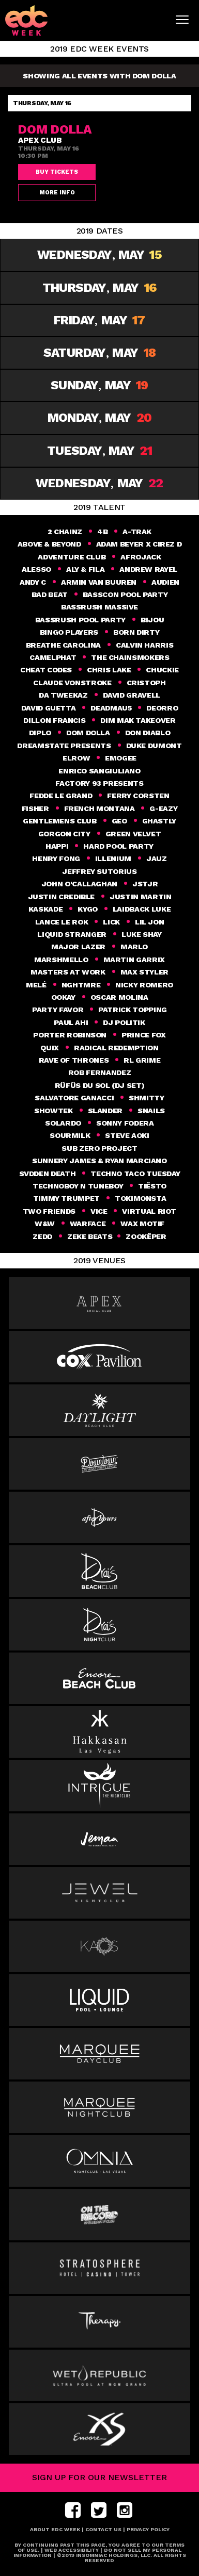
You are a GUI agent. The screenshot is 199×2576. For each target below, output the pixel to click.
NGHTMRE (81, 985)
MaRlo (134, 947)
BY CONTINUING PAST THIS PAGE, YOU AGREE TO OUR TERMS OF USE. (99, 2547)
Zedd (42, 1236)
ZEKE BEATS (89, 1236)
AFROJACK (140, 557)
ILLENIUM (113, 858)
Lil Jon (149, 922)
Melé (36, 985)
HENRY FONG (56, 858)
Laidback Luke (142, 909)
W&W (45, 1223)
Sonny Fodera (125, 1123)
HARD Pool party (118, 846)
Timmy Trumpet (66, 1198)
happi (56, 846)
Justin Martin (140, 897)
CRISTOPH (146, 683)
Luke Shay (141, 934)
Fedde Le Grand (60, 795)
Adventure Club (71, 557)
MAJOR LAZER (78, 947)
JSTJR (145, 884)
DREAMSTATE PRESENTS (64, 745)
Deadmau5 (110, 708)
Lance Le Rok (61, 922)
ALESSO (36, 569)
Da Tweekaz (63, 695)
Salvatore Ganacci (74, 1098)
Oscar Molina (119, 997)
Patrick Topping (132, 1009)
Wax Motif (142, 1223)
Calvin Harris (144, 645)
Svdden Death (47, 1173)
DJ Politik (124, 1022)
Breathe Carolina (63, 645)
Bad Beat (50, 594)
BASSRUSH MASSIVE (99, 607)
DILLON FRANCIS (54, 720)
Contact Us (103, 2529)
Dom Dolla (88, 733)
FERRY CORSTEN (138, 795)
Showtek (53, 1111)
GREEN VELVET (133, 834)
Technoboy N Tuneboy (78, 1186)
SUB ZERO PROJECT (99, 1148)
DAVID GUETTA (48, 708)
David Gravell (131, 695)
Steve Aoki (127, 1135)
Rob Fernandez (99, 1072)
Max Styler (144, 972)
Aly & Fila (85, 569)
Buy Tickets (57, 172)
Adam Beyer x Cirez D (139, 544)
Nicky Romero (144, 985)
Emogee (120, 758)
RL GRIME (142, 1060)
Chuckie (162, 670)
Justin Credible (61, 897)
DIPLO (40, 733)
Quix (49, 1048)
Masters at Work (67, 972)
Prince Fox (143, 1035)
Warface (87, 1223)
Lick (111, 922)
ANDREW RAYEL (148, 569)
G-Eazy (163, 808)
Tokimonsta (140, 1198)
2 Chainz (65, 531)
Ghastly (159, 821)
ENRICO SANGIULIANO (99, 771)
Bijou (152, 620)
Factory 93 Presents (99, 783)
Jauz (156, 858)
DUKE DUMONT (154, 745)
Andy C (33, 582)
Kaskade (45, 909)
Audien (165, 582)
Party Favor (57, 1009)
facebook (75, 2510)
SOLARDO (63, 1123)
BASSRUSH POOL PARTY (80, 620)
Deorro (162, 708)
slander (105, 1111)
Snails (151, 1111)
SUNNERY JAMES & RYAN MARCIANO (99, 1161)
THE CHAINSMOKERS (130, 657)
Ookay (63, 997)
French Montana (99, 808)
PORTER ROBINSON (69, 1035)
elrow (76, 758)
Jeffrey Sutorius (99, 871)
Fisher (35, 808)
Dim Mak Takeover (137, 720)
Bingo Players (69, 632)
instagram (124, 2510)
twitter (98, 2510)
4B (102, 531)
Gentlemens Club (60, 821)
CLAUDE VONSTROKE (72, 683)
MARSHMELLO (61, 959)
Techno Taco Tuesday (135, 1173)
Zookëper (147, 1236)
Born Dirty (136, 632)
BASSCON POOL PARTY (125, 594)
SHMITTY (146, 1098)
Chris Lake (109, 670)
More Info (57, 192)
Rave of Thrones (74, 1060)
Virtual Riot (149, 1211)
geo (119, 821)
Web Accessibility (71, 2550)
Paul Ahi (71, 1022)
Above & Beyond (49, 544)
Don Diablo (147, 733)
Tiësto (152, 1186)
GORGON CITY (64, 834)
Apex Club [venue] (40, 140)
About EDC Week (55, 2529)
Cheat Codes (46, 670)
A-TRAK (137, 531)
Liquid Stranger (71, 934)
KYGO (88, 909)
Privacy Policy (148, 2529)
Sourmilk (70, 1135)
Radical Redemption (116, 1048)
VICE (99, 1211)
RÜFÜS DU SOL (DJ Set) (99, 1085)
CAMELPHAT (52, 657)
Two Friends (49, 1211)
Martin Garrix (134, 959)
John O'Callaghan (79, 884)
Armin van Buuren (98, 582)
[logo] (32, 20)
